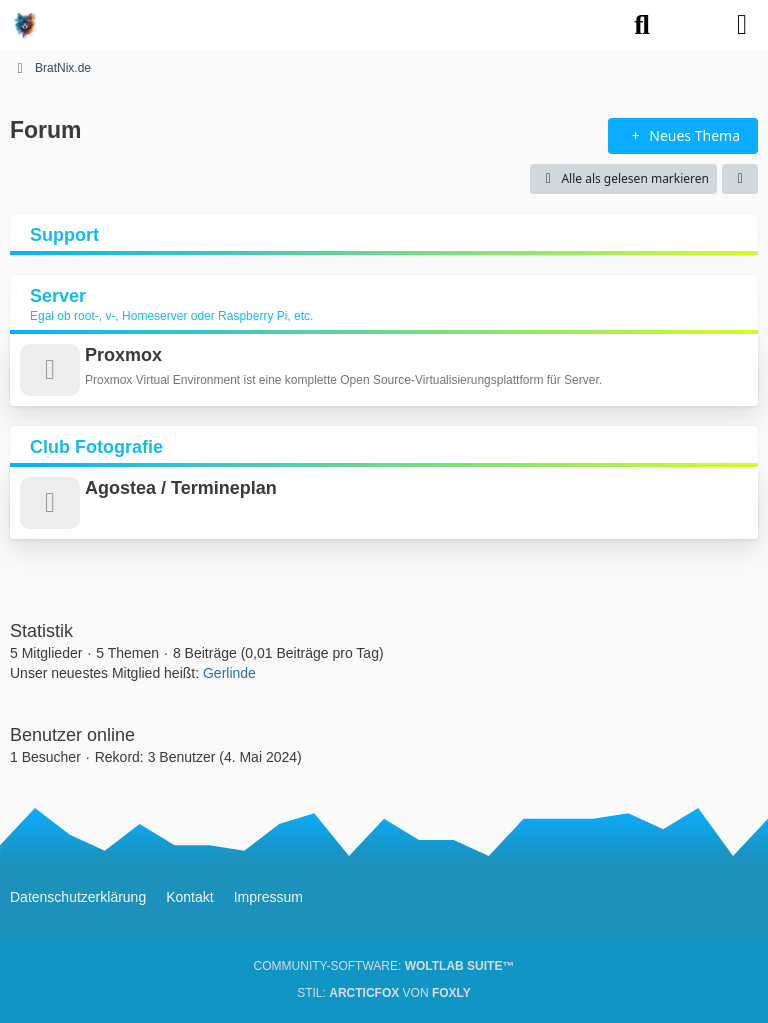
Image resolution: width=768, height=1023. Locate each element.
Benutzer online (72, 735)
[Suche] (642, 25)
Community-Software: (384, 966)
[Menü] (742, 25)
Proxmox (123, 355)
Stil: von (384, 993)
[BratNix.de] (25, 25)
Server (58, 296)
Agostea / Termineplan (181, 488)
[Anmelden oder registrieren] (692, 25)
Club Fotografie (96, 447)
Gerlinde (229, 673)
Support (64, 235)
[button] (740, 179)
